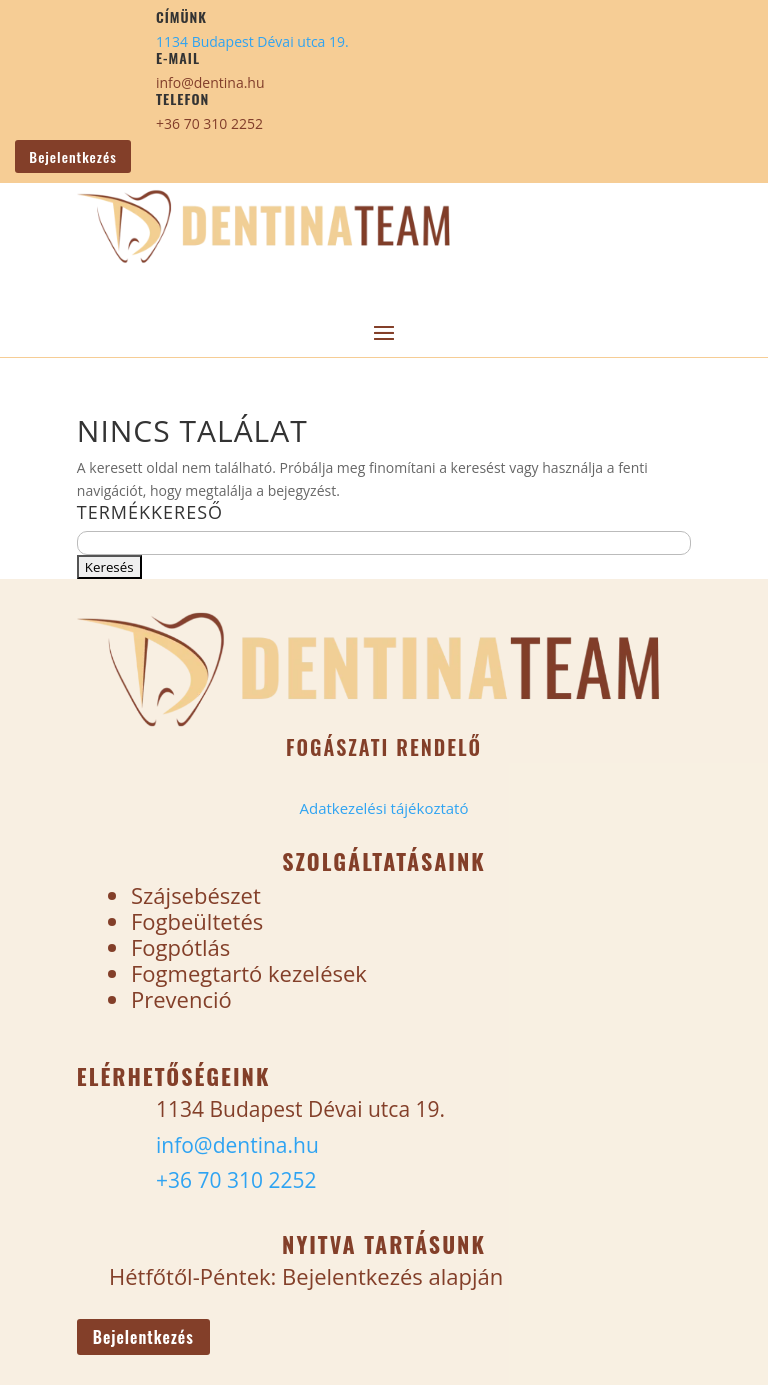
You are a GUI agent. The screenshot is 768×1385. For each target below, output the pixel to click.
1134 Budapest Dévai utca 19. (252, 41)
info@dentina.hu (210, 82)
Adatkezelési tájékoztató (383, 808)
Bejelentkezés (72, 156)
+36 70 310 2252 (209, 123)
